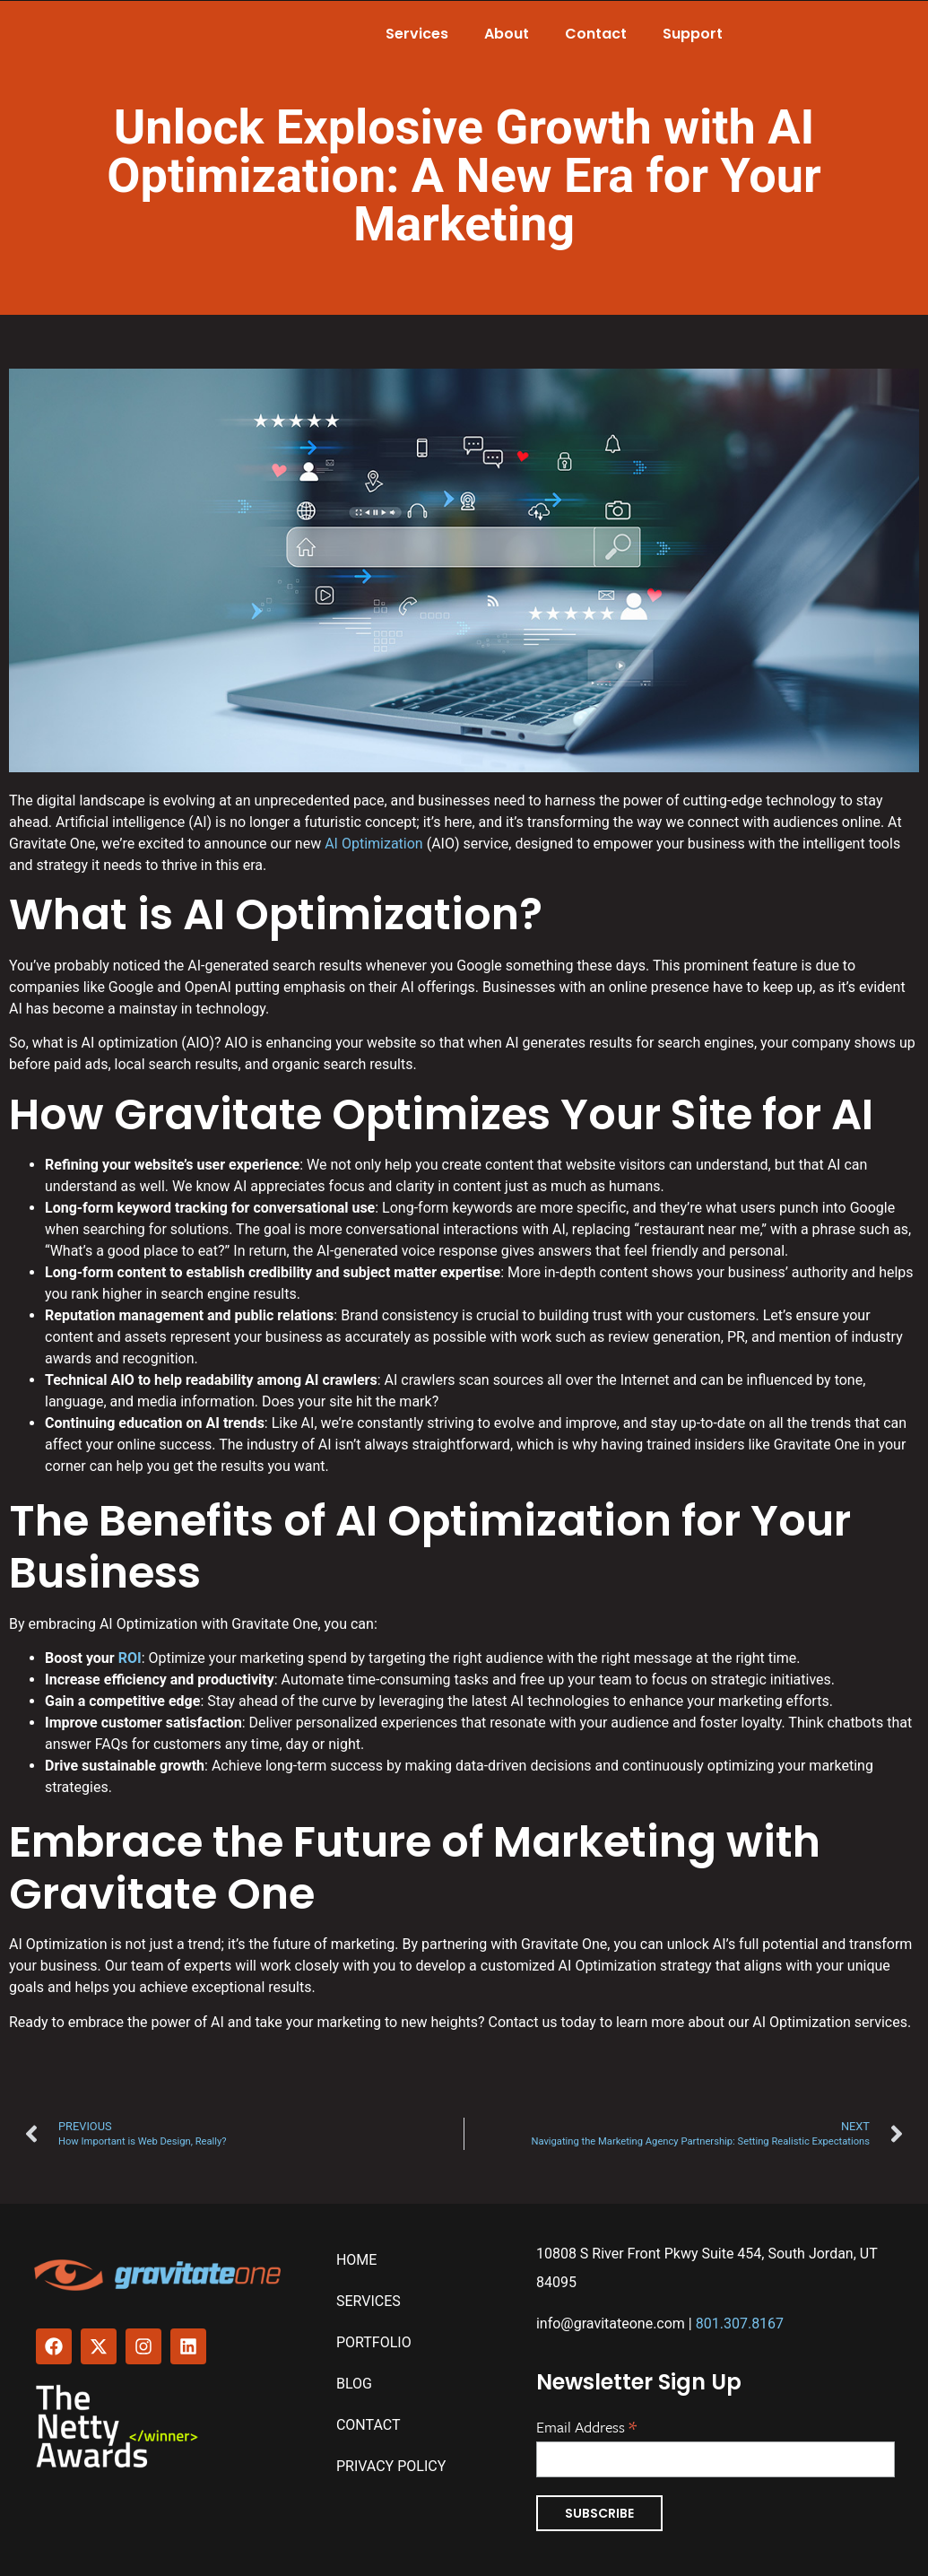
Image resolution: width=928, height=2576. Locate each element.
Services (417, 33)
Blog (354, 2383)
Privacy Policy (391, 2466)
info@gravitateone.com (610, 2323)
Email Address (586, 2425)
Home (356, 2259)
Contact (596, 33)
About (506, 33)
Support (693, 33)
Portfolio (374, 2342)
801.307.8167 (740, 2323)
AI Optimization (374, 843)
